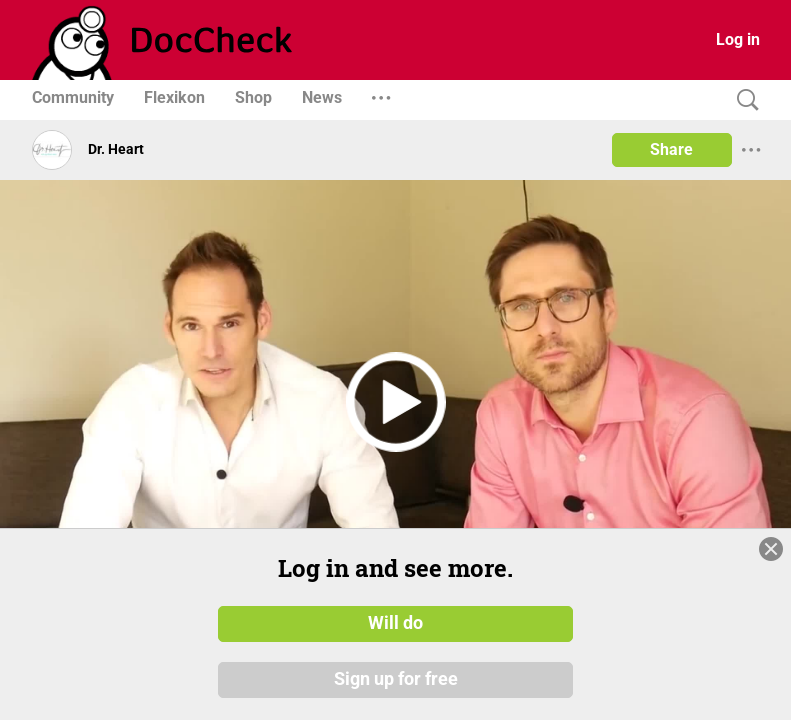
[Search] (743, 100)
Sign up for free (396, 679)
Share (671, 149)
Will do (395, 623)
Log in (738, 39)
